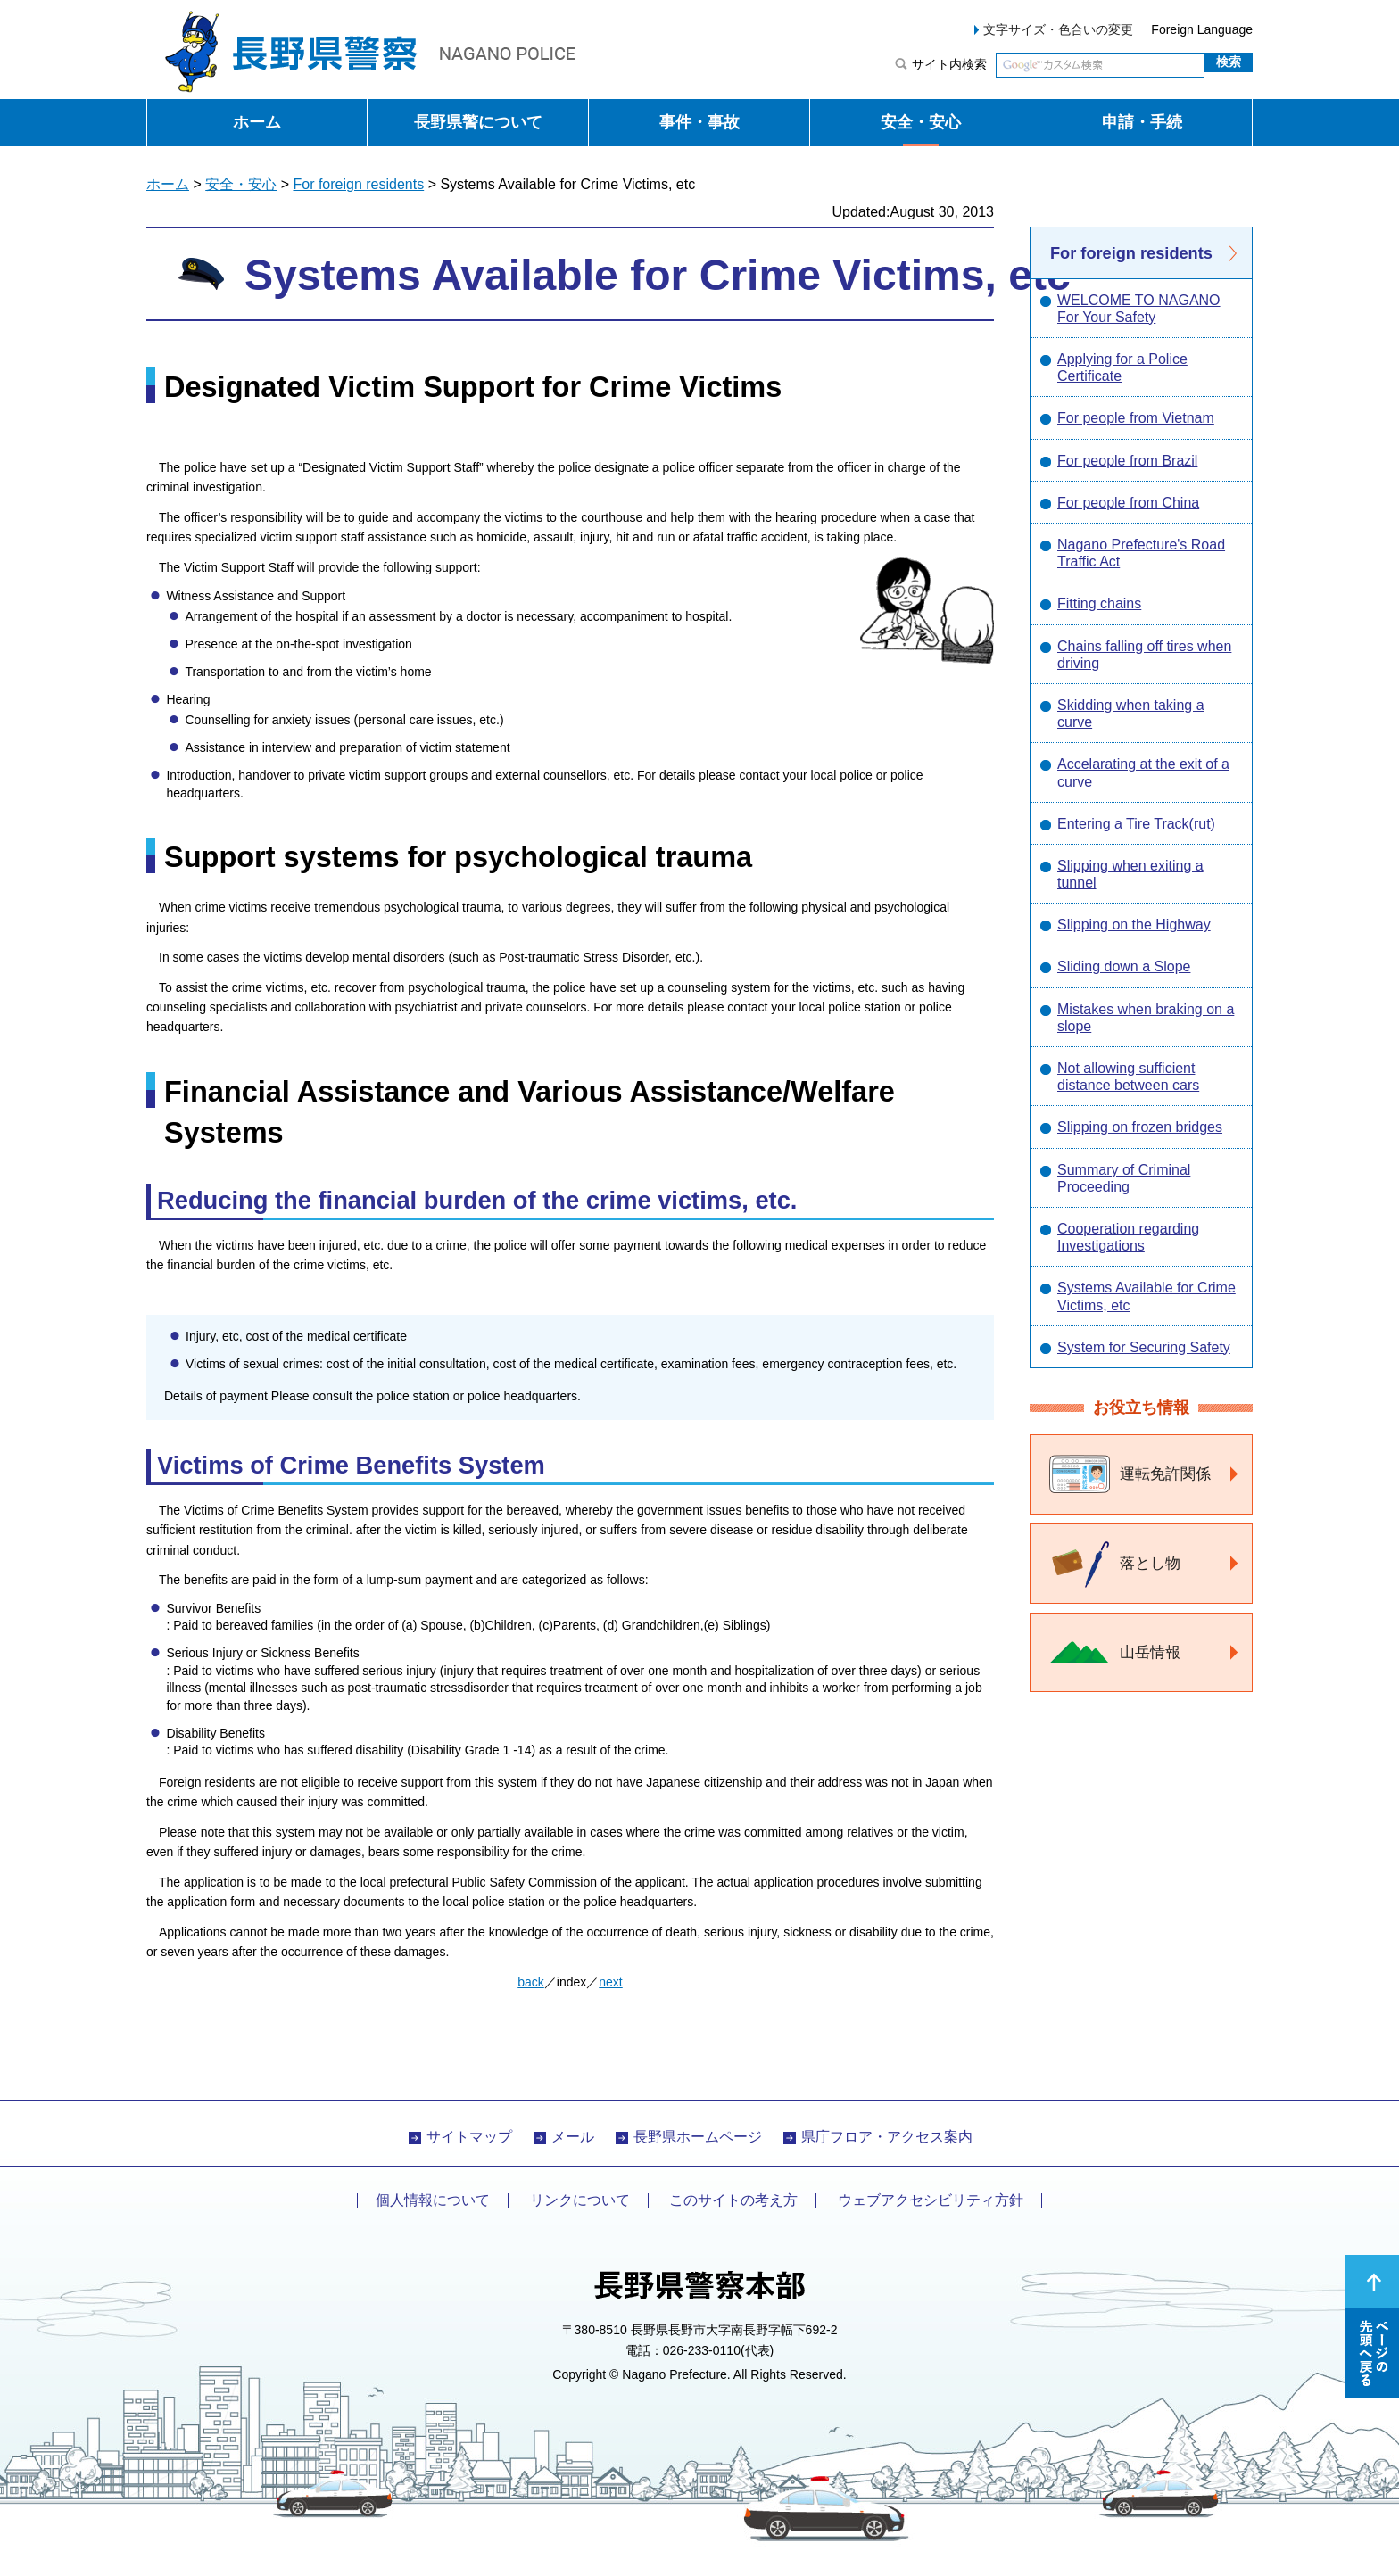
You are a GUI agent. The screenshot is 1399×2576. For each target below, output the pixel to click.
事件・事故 (699, 122)
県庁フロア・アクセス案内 (887, 2136)
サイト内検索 (949, 64)
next (610, 1982)
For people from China (1128, 502)
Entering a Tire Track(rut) (1136, 823)
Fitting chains (1099, 603)
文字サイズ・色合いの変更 (1058, 29)
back (530, 1982)
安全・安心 (921, 122)
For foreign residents (358, 184)
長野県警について (478, 122)
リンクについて (580, 2200)
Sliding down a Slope (1123, 966)
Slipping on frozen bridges (1139, 1127)
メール (572, 2136)
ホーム (257, 122)
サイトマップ (469, 2136)
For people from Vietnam (1135, 417)
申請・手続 (1142, 122)
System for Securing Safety (1143, 1347)
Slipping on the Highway (1134, 924)
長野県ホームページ (697, 2136)
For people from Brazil (1127, 460)
